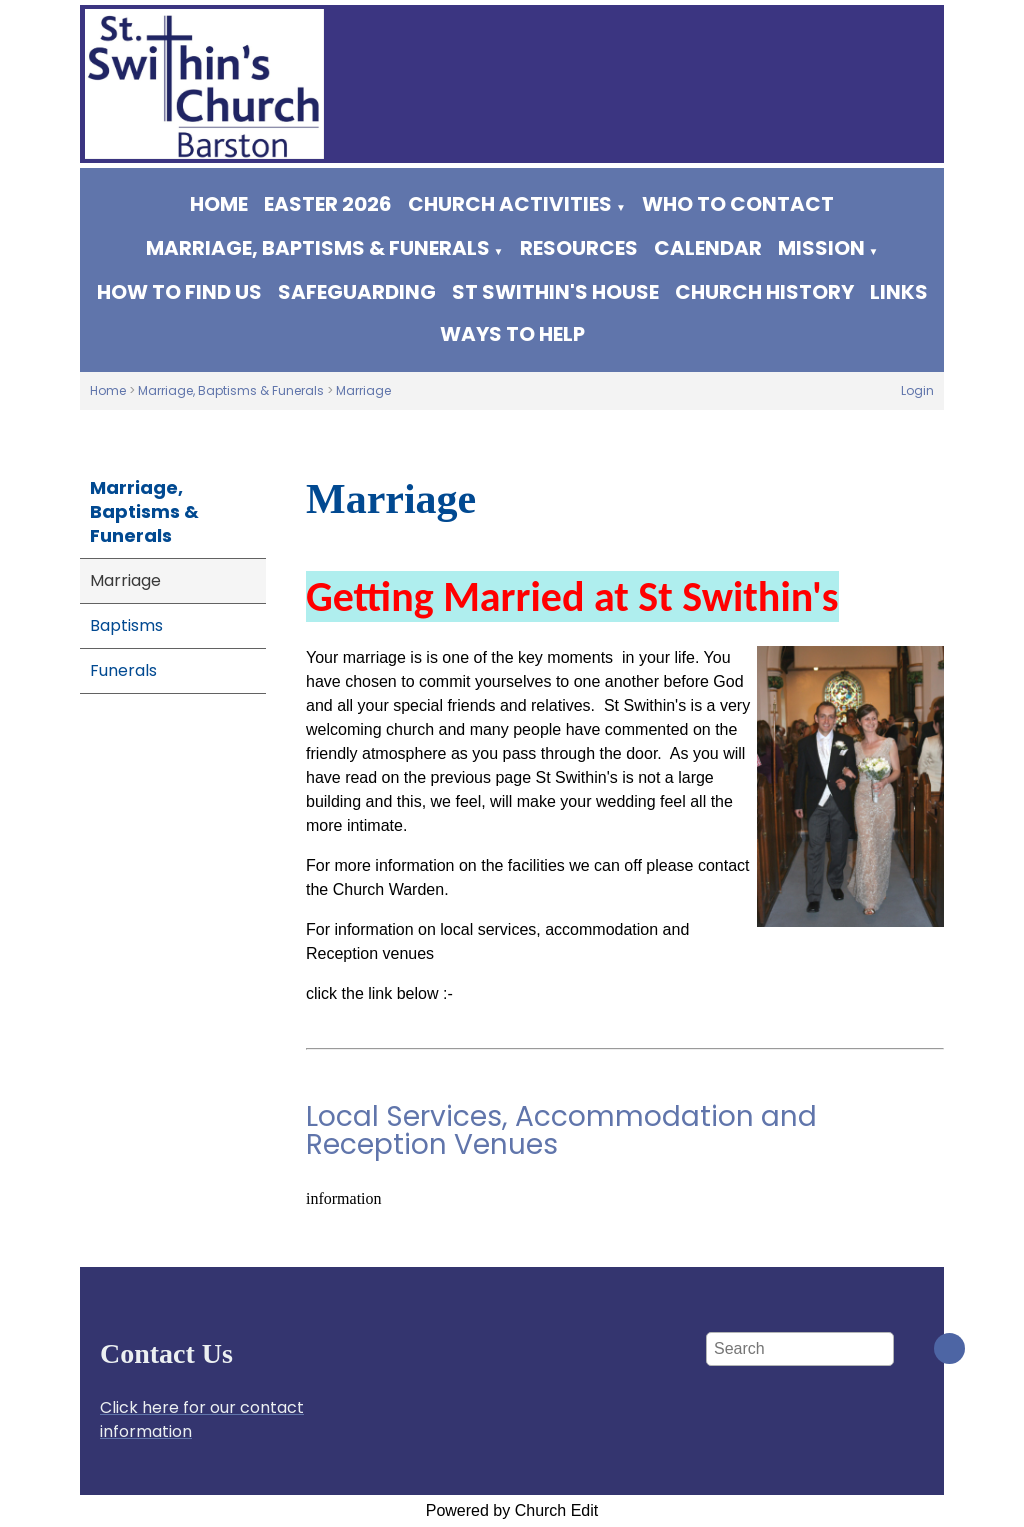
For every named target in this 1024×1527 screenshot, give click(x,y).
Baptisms (126, 625)
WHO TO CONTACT (738, 204)
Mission (821, 248)
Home (219, 204)
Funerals (123, 670)
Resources (579, 248)
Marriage (363, 390)
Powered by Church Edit (512, 1510)
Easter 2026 (328, 204)
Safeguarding (357, 292)
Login (917, 390)
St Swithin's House (555, 292)
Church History (764, 292)
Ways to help (512, 334)
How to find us (179, 292)
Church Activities (510, 204)
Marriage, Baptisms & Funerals (318, 248)
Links (899, 292)
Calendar (708, 248)
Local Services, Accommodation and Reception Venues (561, 1130)
